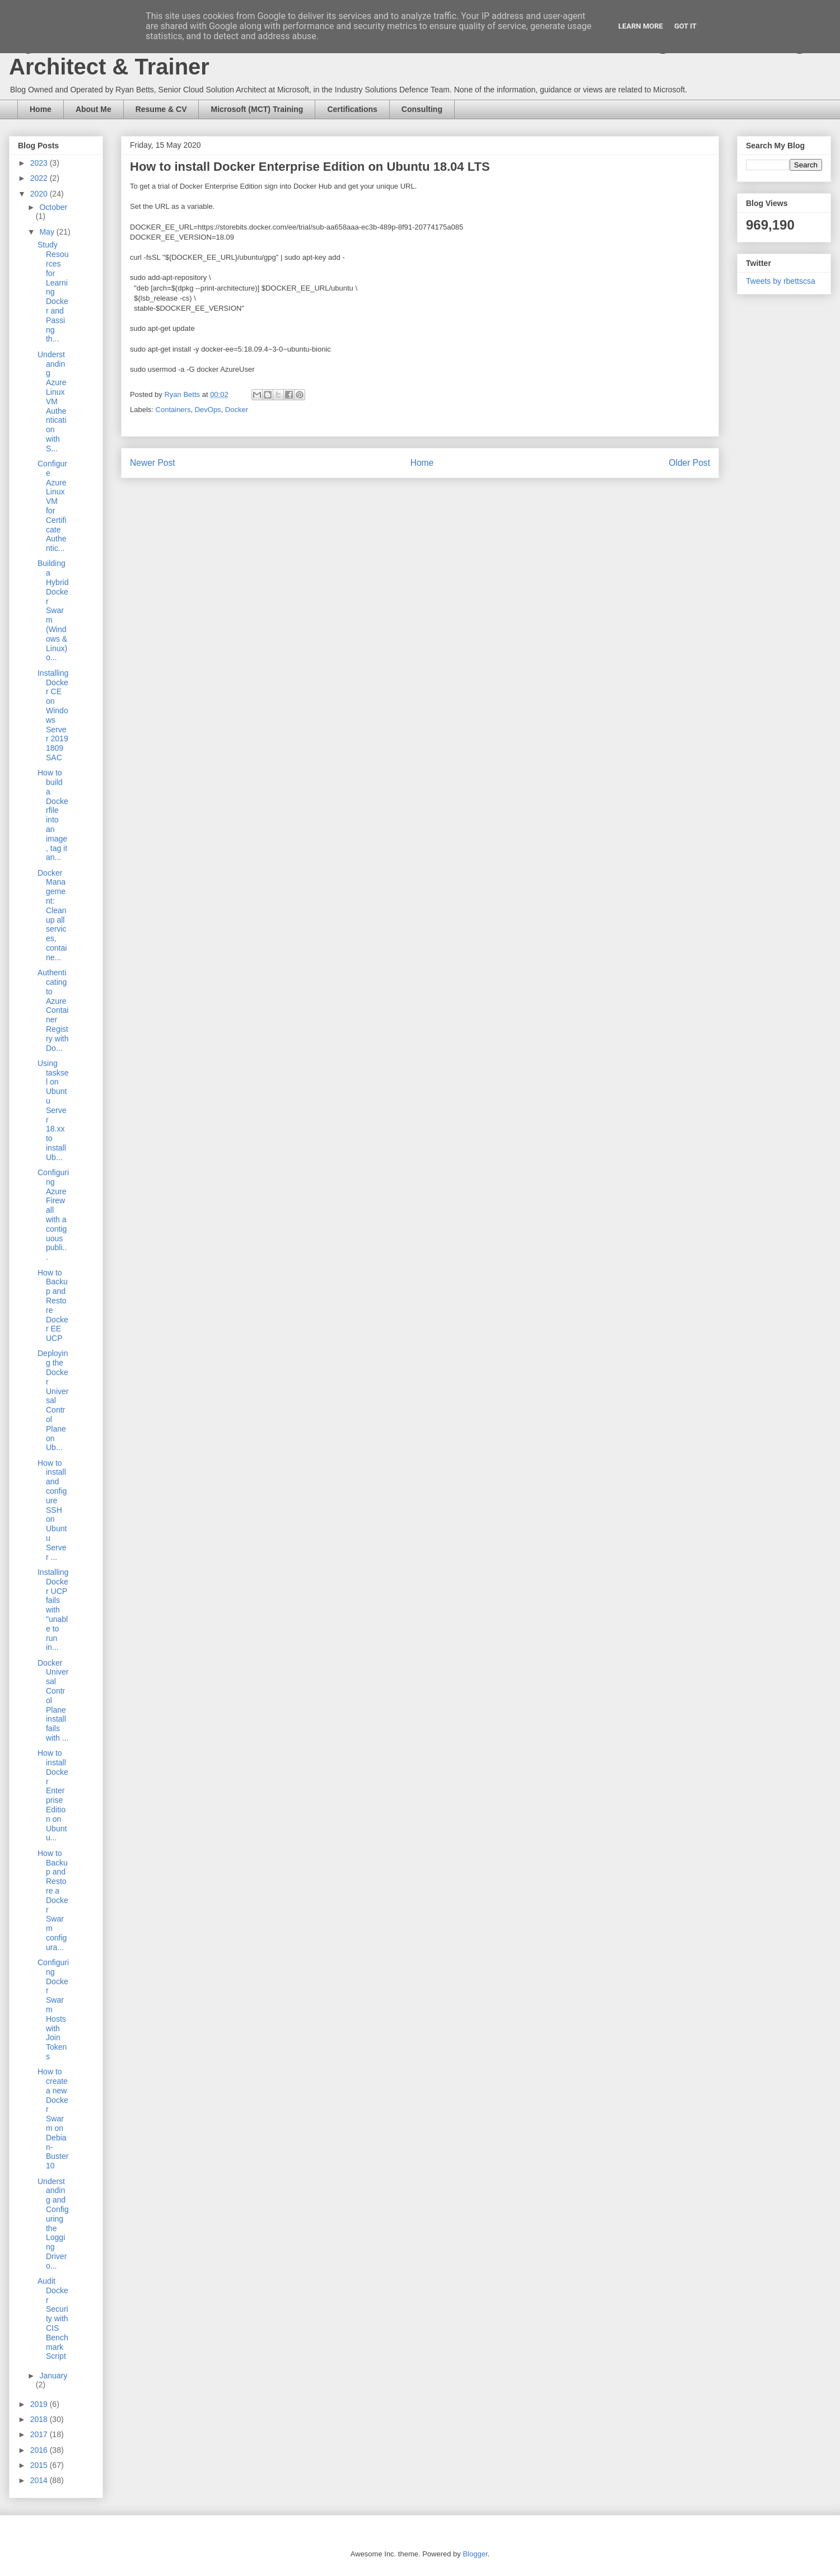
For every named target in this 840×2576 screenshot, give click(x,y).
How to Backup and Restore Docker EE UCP (53, 1305)
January (53, 2375)
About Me (93, 109)
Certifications (352, 109)
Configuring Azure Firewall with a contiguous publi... (53, 1214)
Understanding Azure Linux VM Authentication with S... (52, 401)
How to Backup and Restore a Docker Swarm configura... (53, 1900)
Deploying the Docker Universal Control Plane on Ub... (53, 1400)
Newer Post (152, 462)
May (47, 231)
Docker (236, 409)
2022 (40, 178)
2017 (40, 2434)
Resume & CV (161, 109)
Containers (173, 409)
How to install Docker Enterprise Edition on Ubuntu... (53, 1795)
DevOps (208, 409)
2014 (40, 2480)
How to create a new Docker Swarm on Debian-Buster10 (53, 2118)
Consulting (422, 109)
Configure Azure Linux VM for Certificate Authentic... (52, 506)
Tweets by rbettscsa (780, 281)
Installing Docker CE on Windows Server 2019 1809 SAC (53, 715)
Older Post (689, 462)
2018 (40, 2419)
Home (41, 109)
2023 (40, 162)
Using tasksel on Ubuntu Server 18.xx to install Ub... (53, 1110)
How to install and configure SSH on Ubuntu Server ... (52, 1510)
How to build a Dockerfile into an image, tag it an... (53, 815)
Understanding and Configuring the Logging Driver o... (53, 2223)
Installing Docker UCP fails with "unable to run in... (53, 1610)
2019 (40, 2404)
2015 (40, 2465)
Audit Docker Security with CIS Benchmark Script (53, 2318)
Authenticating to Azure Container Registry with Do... (53, 1010)
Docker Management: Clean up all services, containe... (52, 915)
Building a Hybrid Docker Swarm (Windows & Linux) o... (53, 610)
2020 (40, 193)
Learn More (640, 26)
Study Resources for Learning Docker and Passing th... (53, 291)
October (53, 207)
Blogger (475, 2554)
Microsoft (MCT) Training (257, 109)
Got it (685, 26)
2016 (40, 2450)
